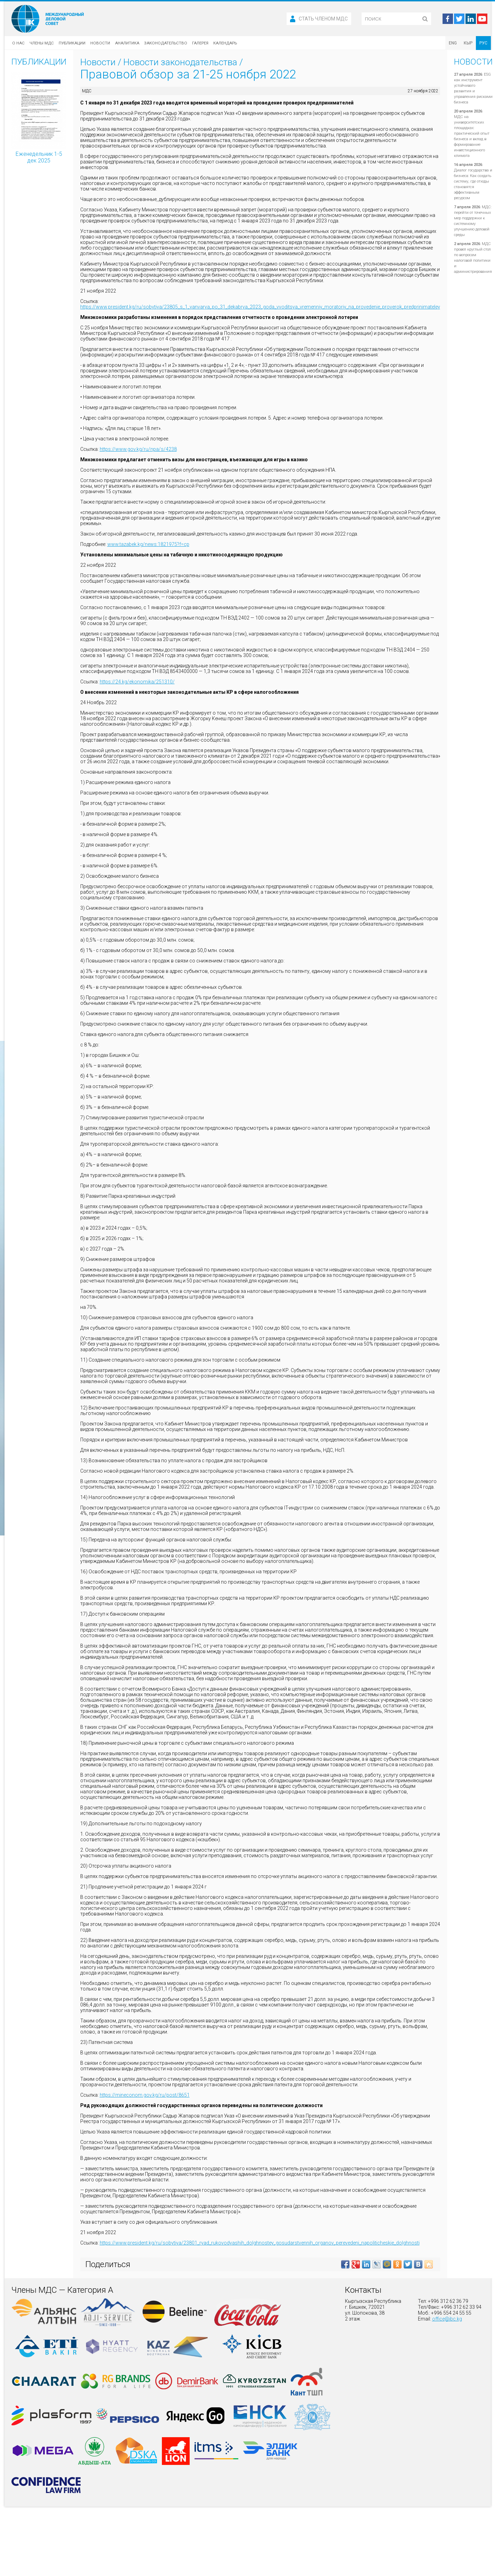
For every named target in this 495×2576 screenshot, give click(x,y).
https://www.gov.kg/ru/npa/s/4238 (138, 449)
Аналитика (127, 43)
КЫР (468, 43)
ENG (453, 43)
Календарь (225, 43)
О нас (18, 43)
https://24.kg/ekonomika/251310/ (137, 681)
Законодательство (165, 43)
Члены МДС (42, 43)
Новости (100, 43)
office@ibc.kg (447, 2319)
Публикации (72, 43)
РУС (483, 43)
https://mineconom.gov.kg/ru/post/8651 (145, 2095)
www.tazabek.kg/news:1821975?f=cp (148, 544)
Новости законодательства (180, 62)
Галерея (200, 43)
